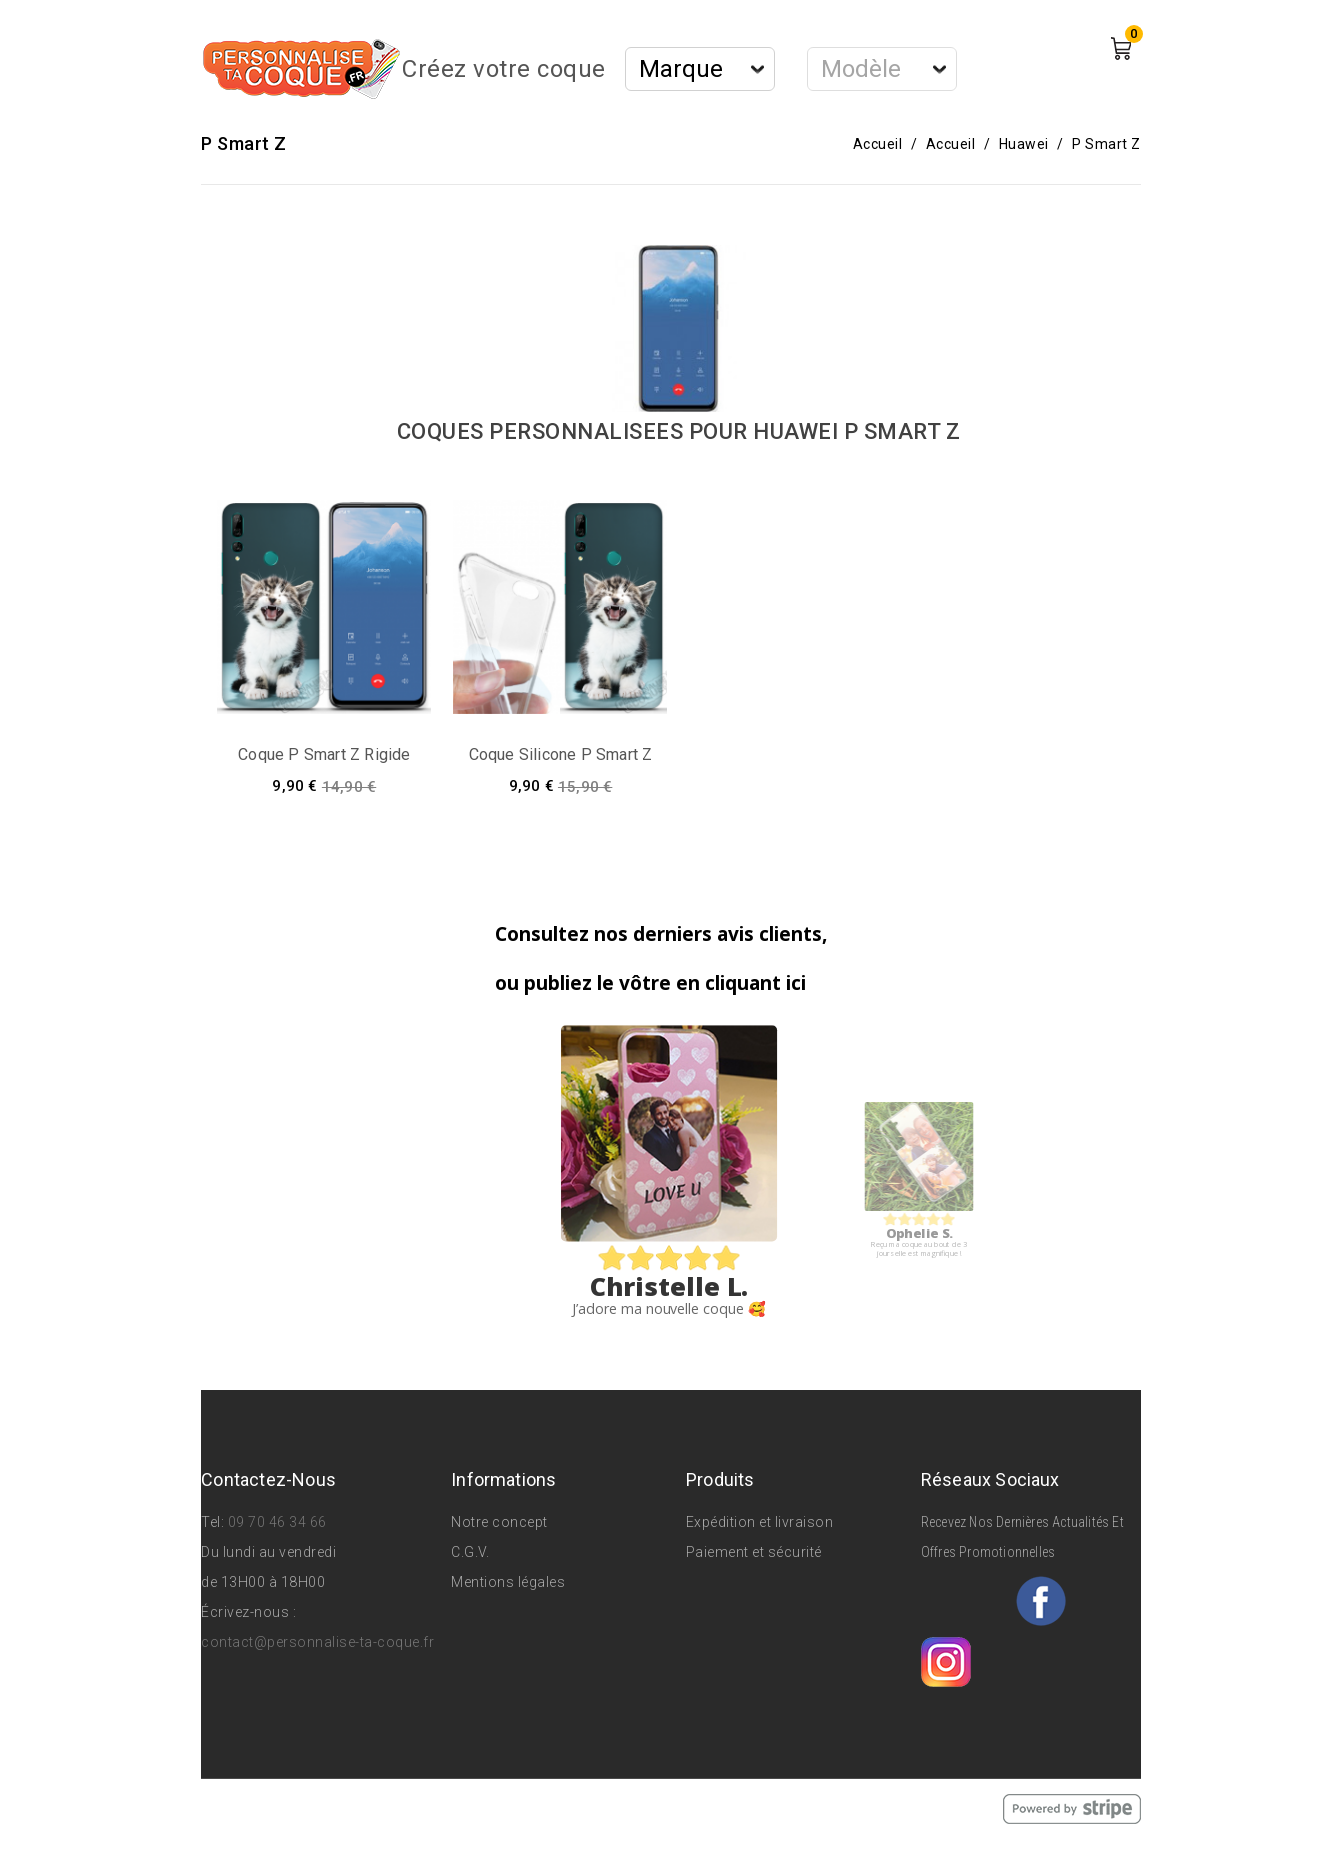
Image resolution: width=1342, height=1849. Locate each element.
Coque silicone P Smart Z (561, 754)
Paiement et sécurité (754, 1552)
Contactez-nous (268, 1479)
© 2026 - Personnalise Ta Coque (312, 1808)
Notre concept (499, 1522)
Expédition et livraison (760, 1522)
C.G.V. (470, 1552)
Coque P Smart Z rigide (324, 754)
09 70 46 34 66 (277, 1522)
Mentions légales (508, 1582)
